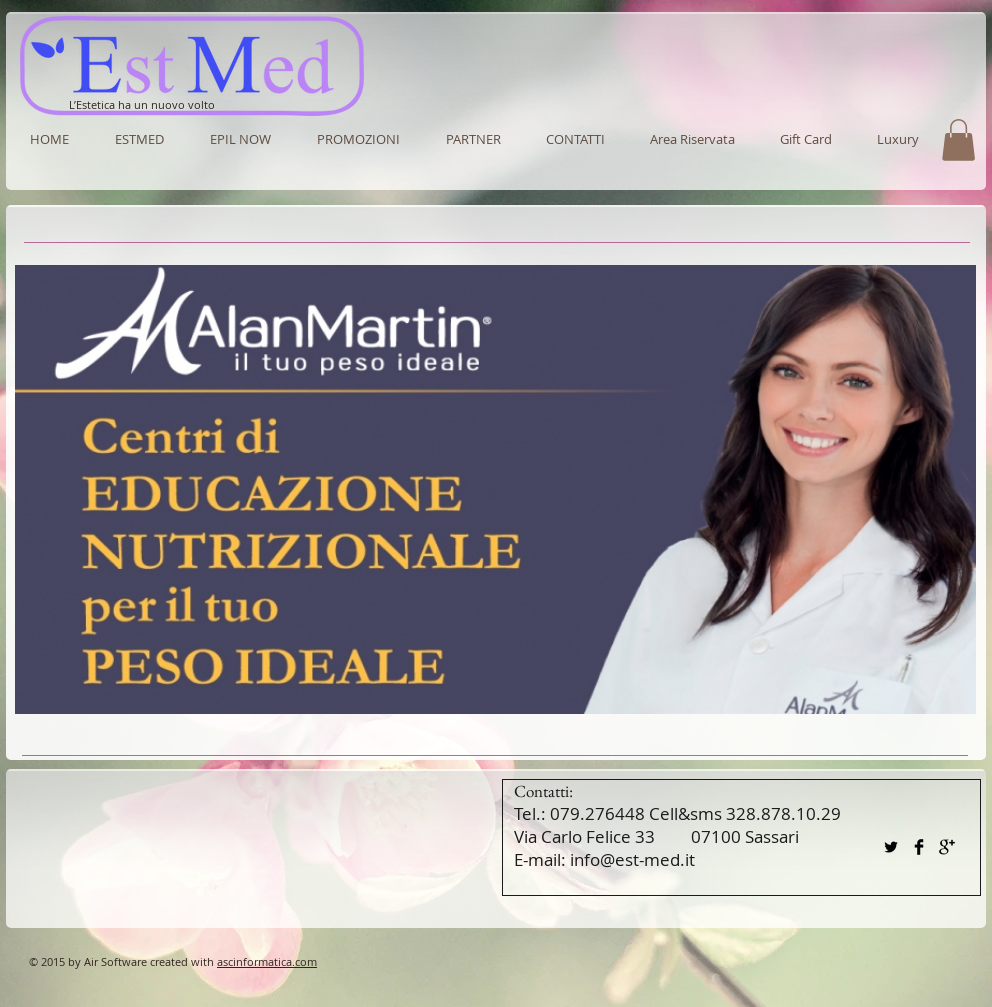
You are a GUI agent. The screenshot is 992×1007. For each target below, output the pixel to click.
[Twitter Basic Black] (891, 847)
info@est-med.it (632, 859)
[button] (473, 139)
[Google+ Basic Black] (947, 847)
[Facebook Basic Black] (919, 847)
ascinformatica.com (267, 961)
